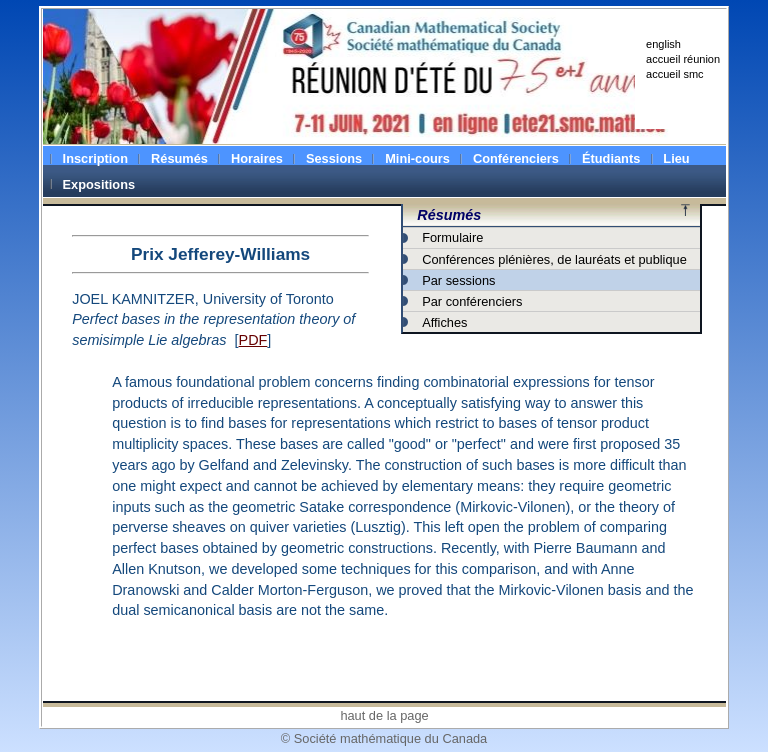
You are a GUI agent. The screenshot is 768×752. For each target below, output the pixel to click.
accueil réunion (683, 59)
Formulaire (452, 237)
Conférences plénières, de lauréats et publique (554, 259)
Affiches (444, 322)
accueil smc (674, 74)
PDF (253, 340)
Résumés (449, 215)
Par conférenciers (472, 301)
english (663, 44)
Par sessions (458, 280)
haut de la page (384, 715)
